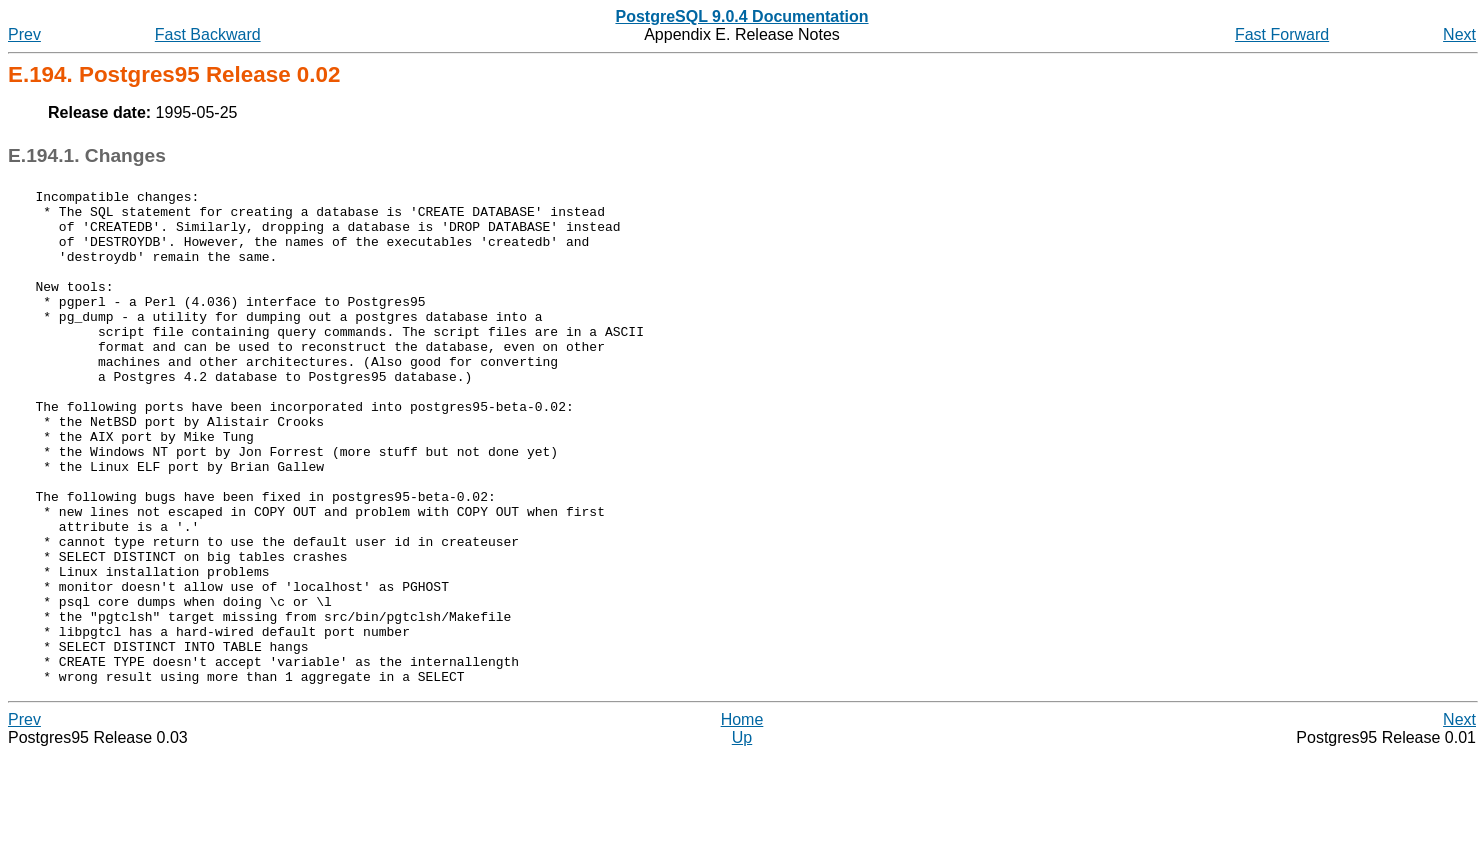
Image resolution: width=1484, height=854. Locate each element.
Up (742, 836)
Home (742, 818)
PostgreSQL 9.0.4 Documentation (741, 16)
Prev (24, 34)
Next (1459, 34)
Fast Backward (208, 34)
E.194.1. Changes (87, 155)
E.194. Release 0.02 (174, 74)
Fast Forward (1282, 34)
